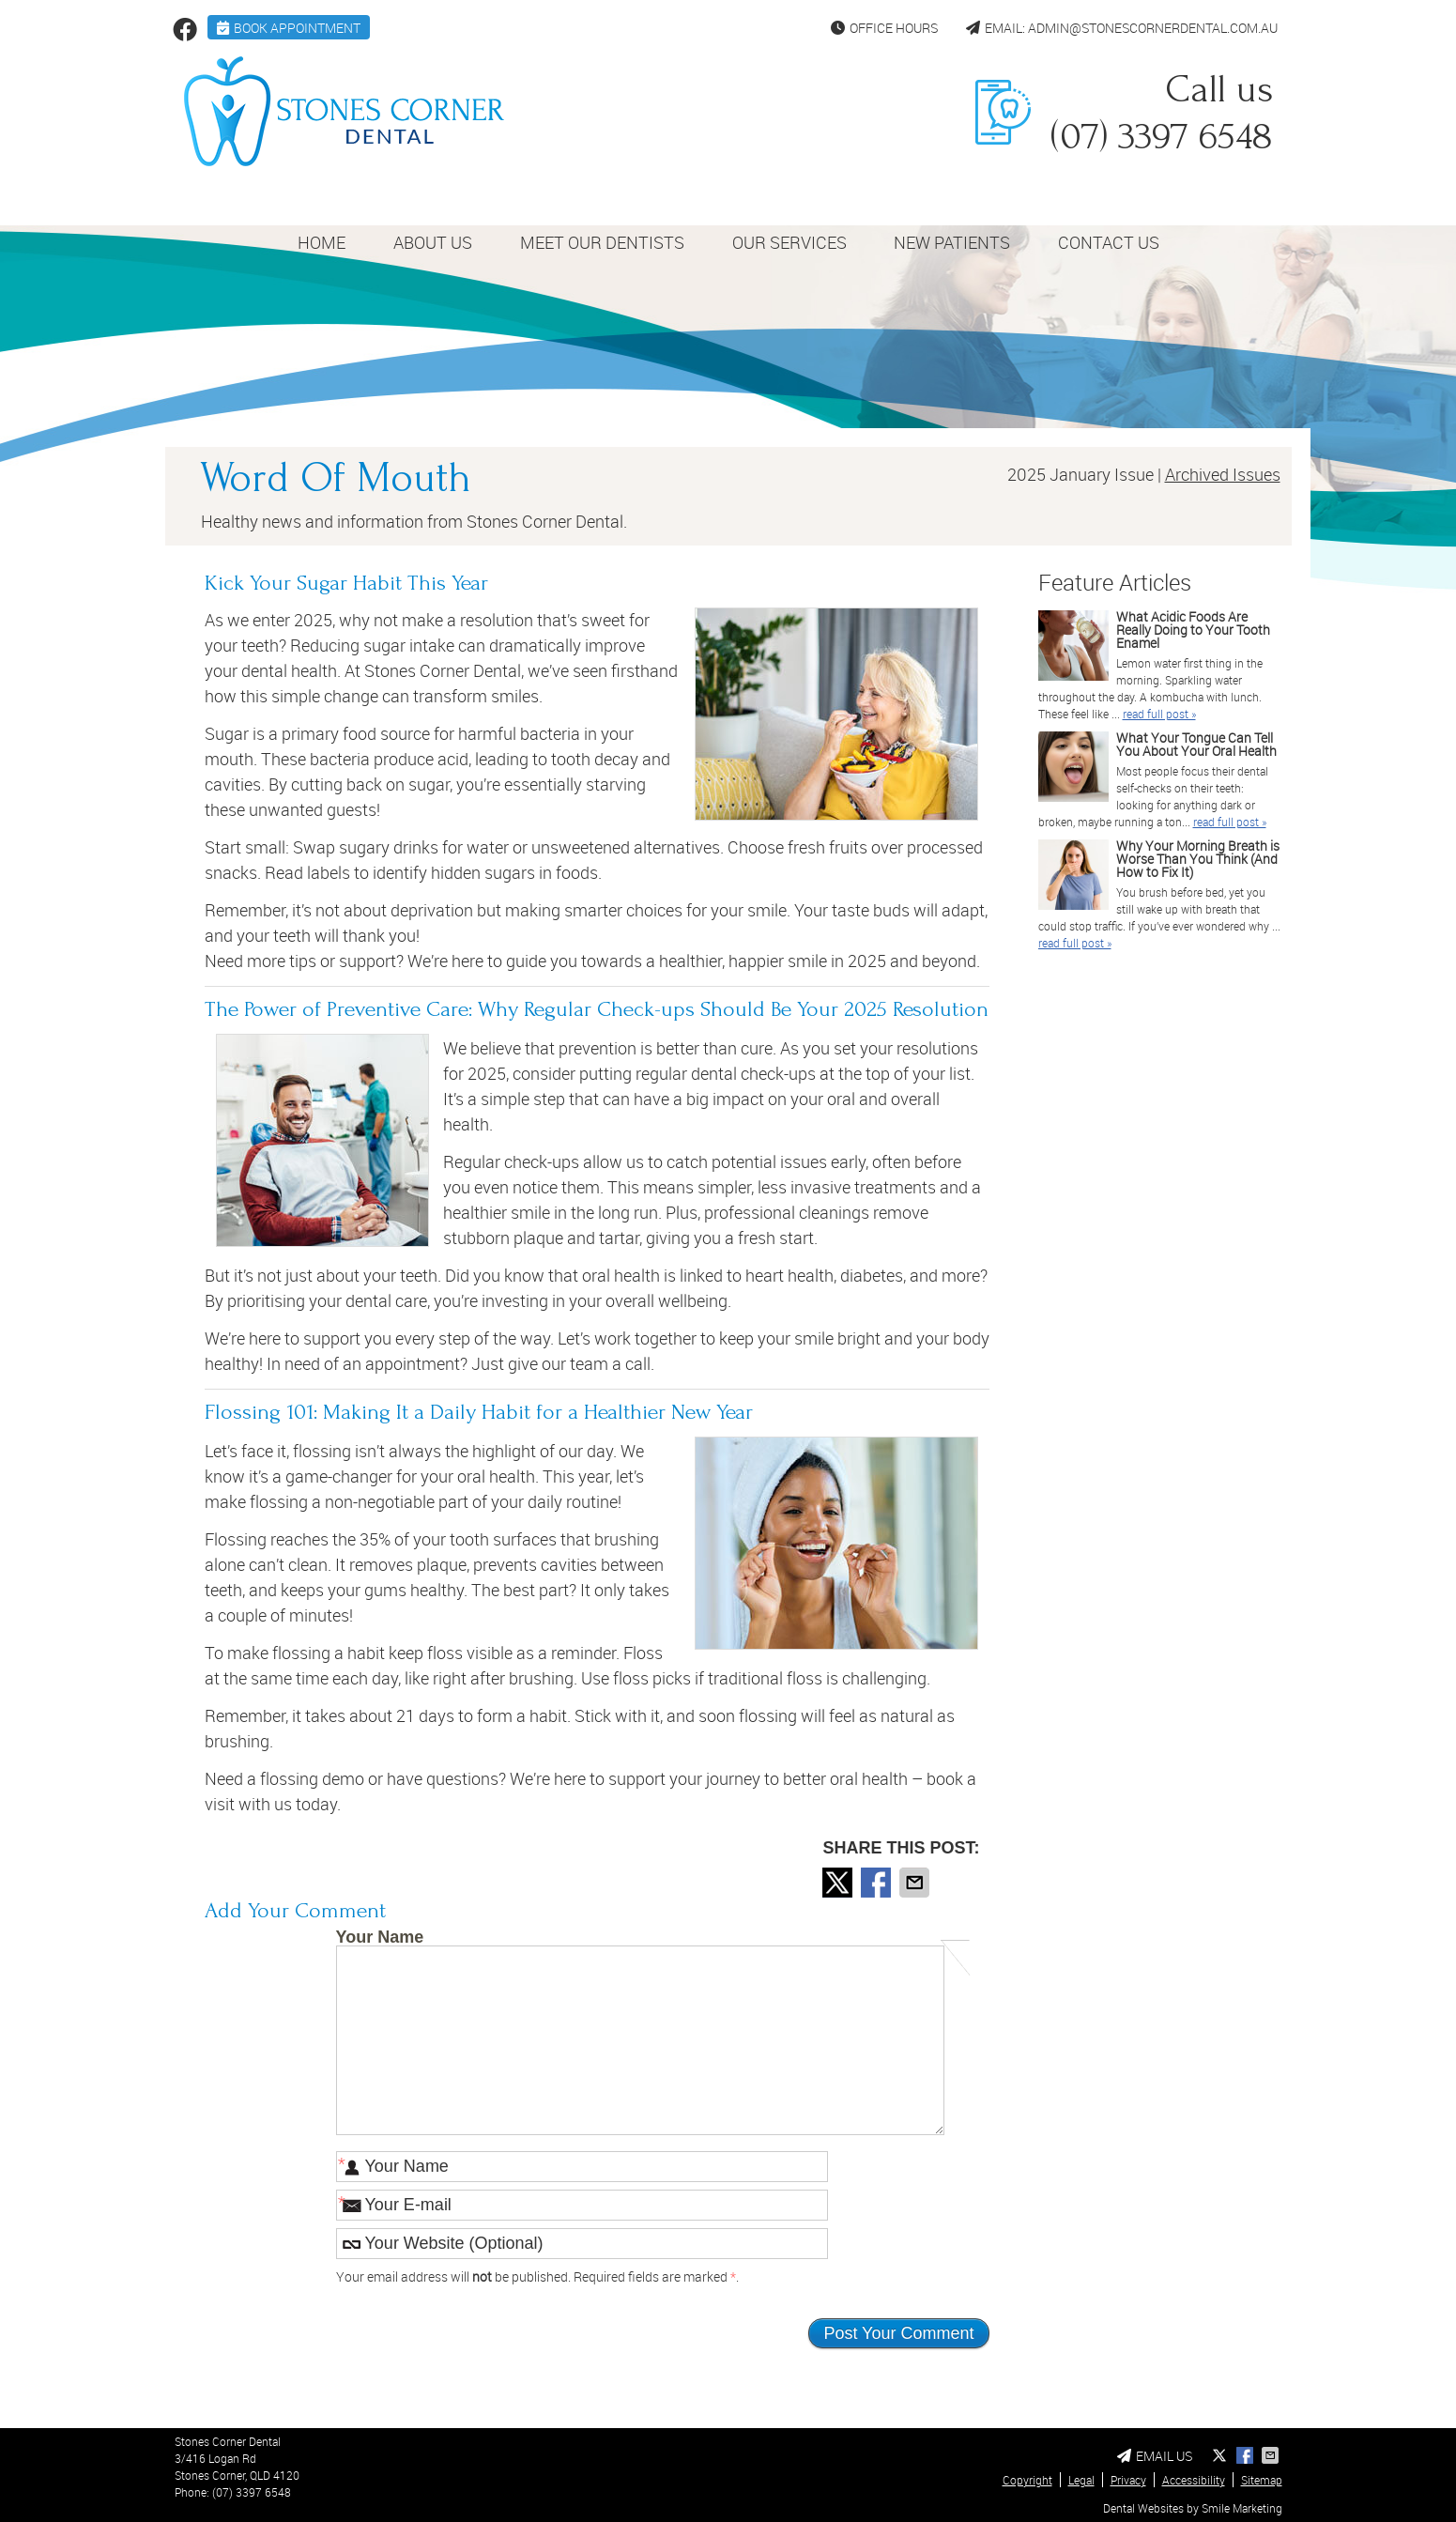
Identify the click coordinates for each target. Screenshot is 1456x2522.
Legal (1081, 2479)
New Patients (952, 242)
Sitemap (1261, 2479)
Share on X (839, 1883)
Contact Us (1108, 242)
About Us (432, 242)
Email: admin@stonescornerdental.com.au (1122, 28)
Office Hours (884, 28)
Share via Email (916, 1883)
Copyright (1027, 2479)
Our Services (789, 242)
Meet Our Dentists (602, 242)
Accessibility (1193, 2479)
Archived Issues (1222, 474)
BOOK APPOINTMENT (288, 28)
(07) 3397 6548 (251, 2491)
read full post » (1159, 713)
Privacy (1128, 2479)
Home (321, 242)
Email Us (1154, 2456)
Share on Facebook (878, 1883)
